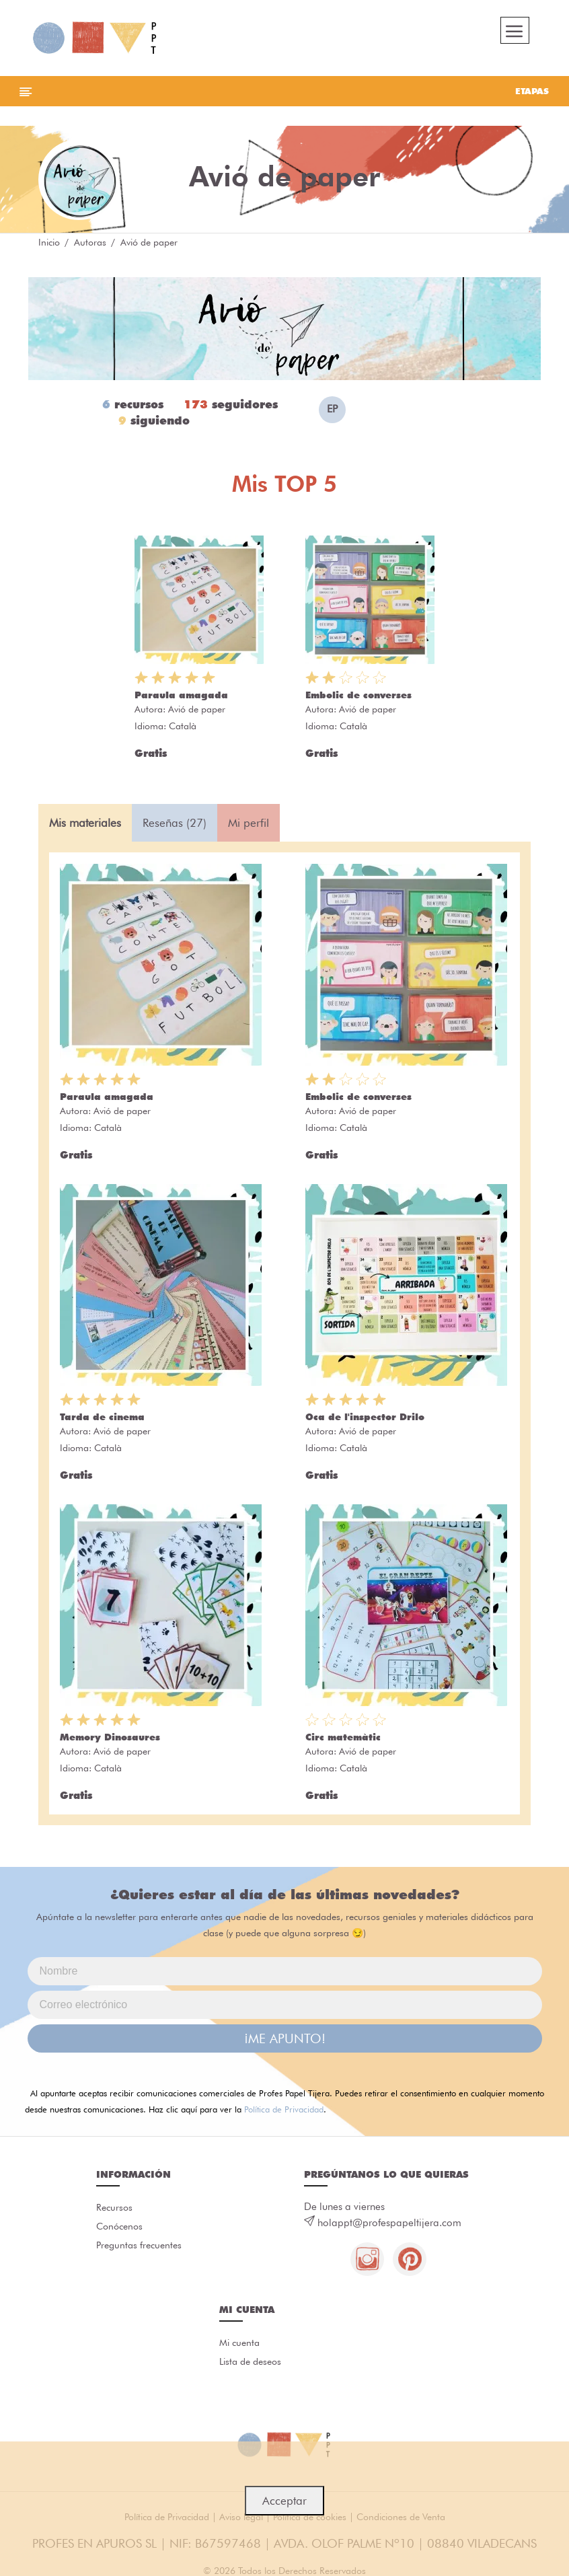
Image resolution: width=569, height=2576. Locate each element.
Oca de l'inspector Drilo (364, 1416)
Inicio (49, 242)
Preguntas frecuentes (139, 2245)
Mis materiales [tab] (85, 823)
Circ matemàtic (343, 1737)
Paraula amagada (181, 695)
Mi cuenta (239, 2342)
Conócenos (119, 2226)
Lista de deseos (250, 2361)
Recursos (114, 2207)
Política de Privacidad (284, 2109)
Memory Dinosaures (110, 1737)
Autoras (90, 242)
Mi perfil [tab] (248, 823)
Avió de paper (196, 709)
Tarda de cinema (102, 1416)
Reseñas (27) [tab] (174, 823)
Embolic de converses (358, 695)
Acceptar (284, 2500)
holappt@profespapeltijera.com (389, 2223)
